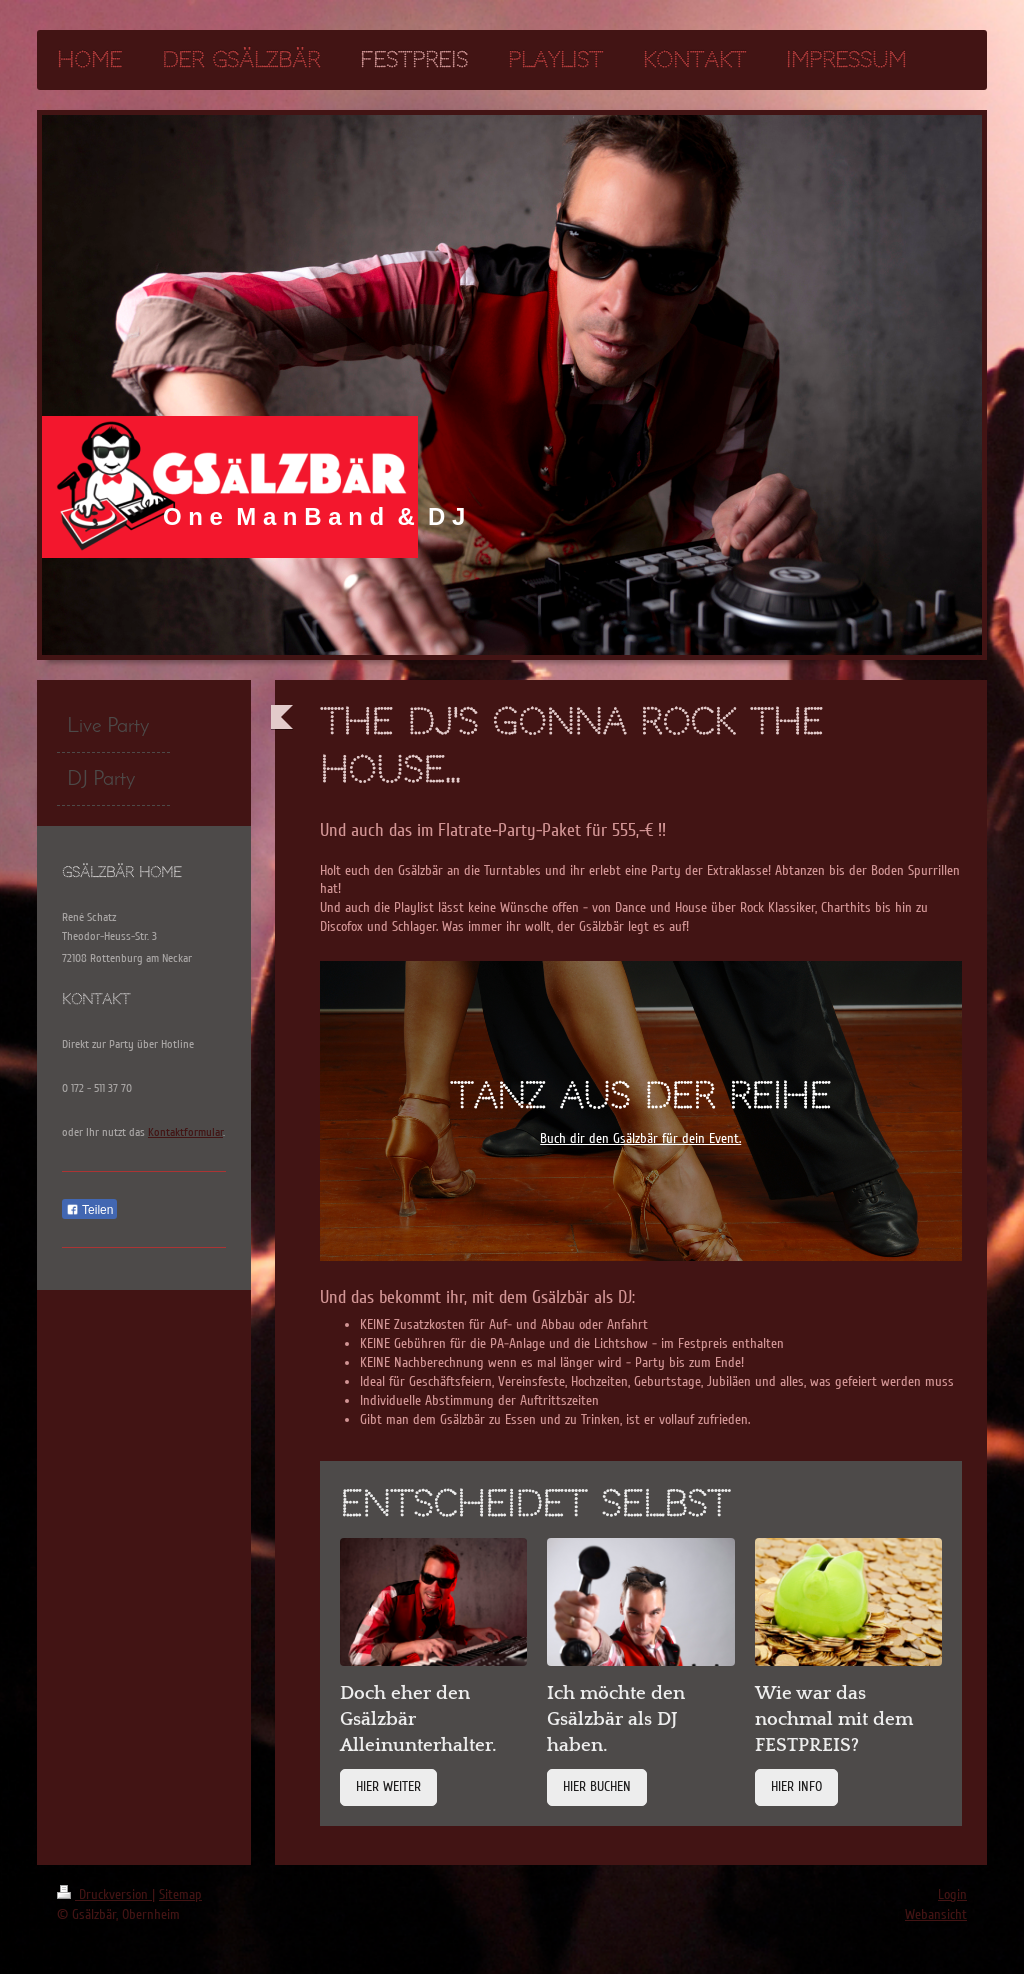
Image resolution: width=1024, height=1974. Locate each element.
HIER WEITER (388, 1786)
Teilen (89, 1210)
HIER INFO (796, 1786)
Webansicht (936, 1914)
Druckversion (104, 1894)
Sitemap (180, 1894)
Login (952, 1894)
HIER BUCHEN (597, 1786)
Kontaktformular (185, 1132)
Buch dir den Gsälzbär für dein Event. (640, 1138)
